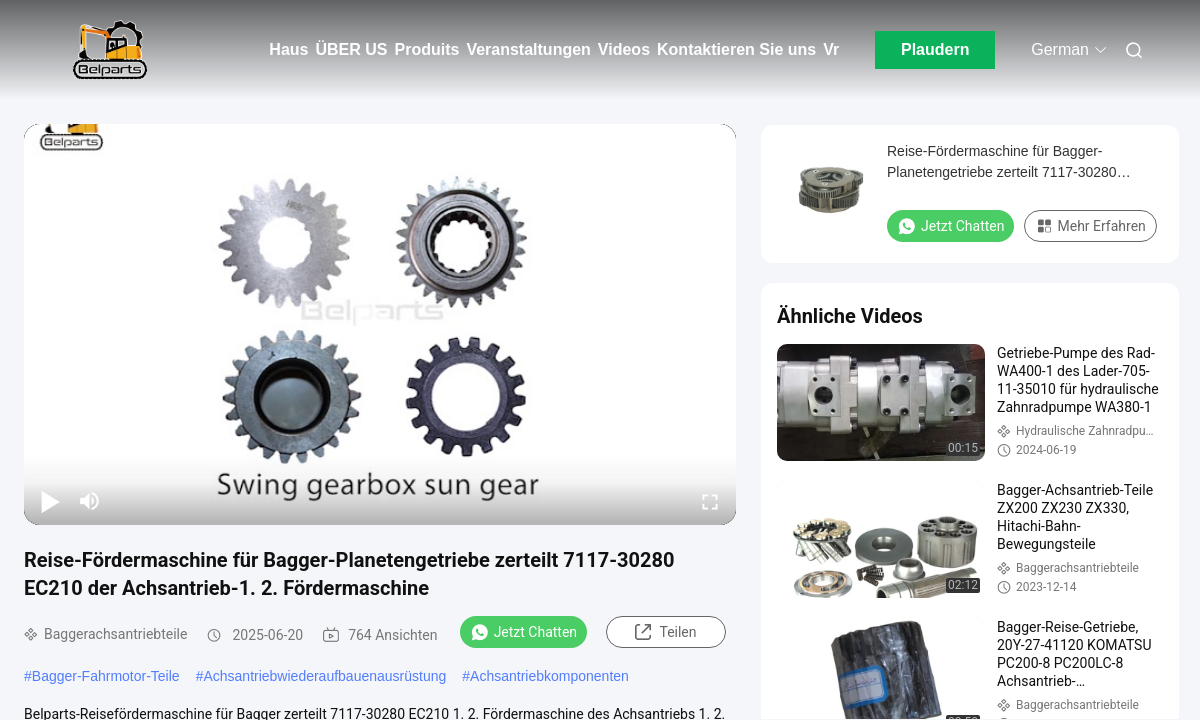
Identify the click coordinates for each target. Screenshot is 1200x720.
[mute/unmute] (90, 501)
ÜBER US (351, 49)
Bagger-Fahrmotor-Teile (106, 676)
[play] (380, 324)
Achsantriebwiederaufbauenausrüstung (324, 676)
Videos (624, 49)
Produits (426, 49)
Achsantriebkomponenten (549, 676)
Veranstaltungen (528, 49)
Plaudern (935, 49)
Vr (831, 49)
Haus (288, 49)
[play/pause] (50, 501)
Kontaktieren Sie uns (736, 49)
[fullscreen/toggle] (710, 501)
